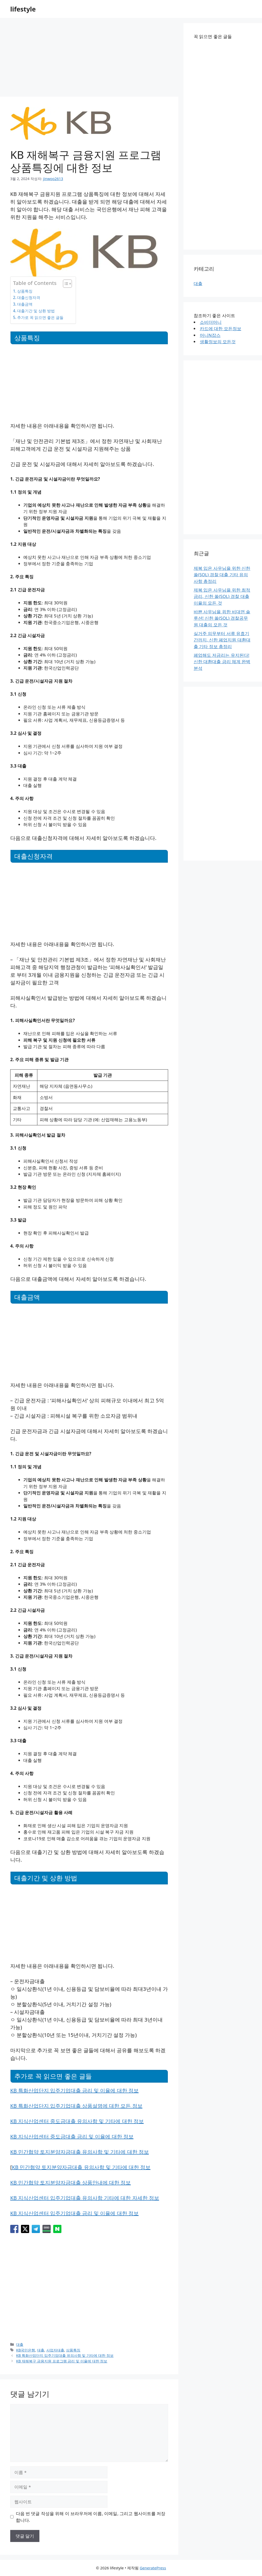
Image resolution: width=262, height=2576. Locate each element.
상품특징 (24, 291)
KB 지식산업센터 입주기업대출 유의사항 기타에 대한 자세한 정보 (84, 2197)
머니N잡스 (210, 335)
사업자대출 (55, 2350)
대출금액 (24, 304)
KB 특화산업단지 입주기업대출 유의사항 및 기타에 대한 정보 (65, 2355)
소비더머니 (211, 322)
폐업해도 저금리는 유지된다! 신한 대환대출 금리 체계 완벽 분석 (222, 661)
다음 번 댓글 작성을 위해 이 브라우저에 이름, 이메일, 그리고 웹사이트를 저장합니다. (91, 2517)
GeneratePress (153, 2567)
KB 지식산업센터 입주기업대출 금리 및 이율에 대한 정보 (74, 2213)
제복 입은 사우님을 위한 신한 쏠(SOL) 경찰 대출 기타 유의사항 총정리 (222, 574)
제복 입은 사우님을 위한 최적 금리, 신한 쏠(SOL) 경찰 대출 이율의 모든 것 (222, 596)
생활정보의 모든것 (218, 342)
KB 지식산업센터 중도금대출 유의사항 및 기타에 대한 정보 (77, 2121)
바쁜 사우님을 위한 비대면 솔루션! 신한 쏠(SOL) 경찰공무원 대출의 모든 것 (222, 618)
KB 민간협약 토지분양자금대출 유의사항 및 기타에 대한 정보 (79, 2151)
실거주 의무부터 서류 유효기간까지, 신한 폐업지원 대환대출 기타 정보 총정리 (222, 639)
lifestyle (23, 9)
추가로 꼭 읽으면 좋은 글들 (40, 317)
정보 (128, 2136)
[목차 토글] (65, 283)
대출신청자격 (28, 297)
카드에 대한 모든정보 (220, 328)
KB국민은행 (25, 2350)
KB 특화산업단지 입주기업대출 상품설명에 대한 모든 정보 (76, 2105)
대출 (19, 2344)
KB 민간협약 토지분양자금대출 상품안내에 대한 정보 (70, 2182)
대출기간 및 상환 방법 (36, 310)
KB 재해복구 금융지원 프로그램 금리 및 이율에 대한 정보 (61, 2361)
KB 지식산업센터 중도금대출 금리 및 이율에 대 (63, 2136)
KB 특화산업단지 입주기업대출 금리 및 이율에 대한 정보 (74, 2090)
